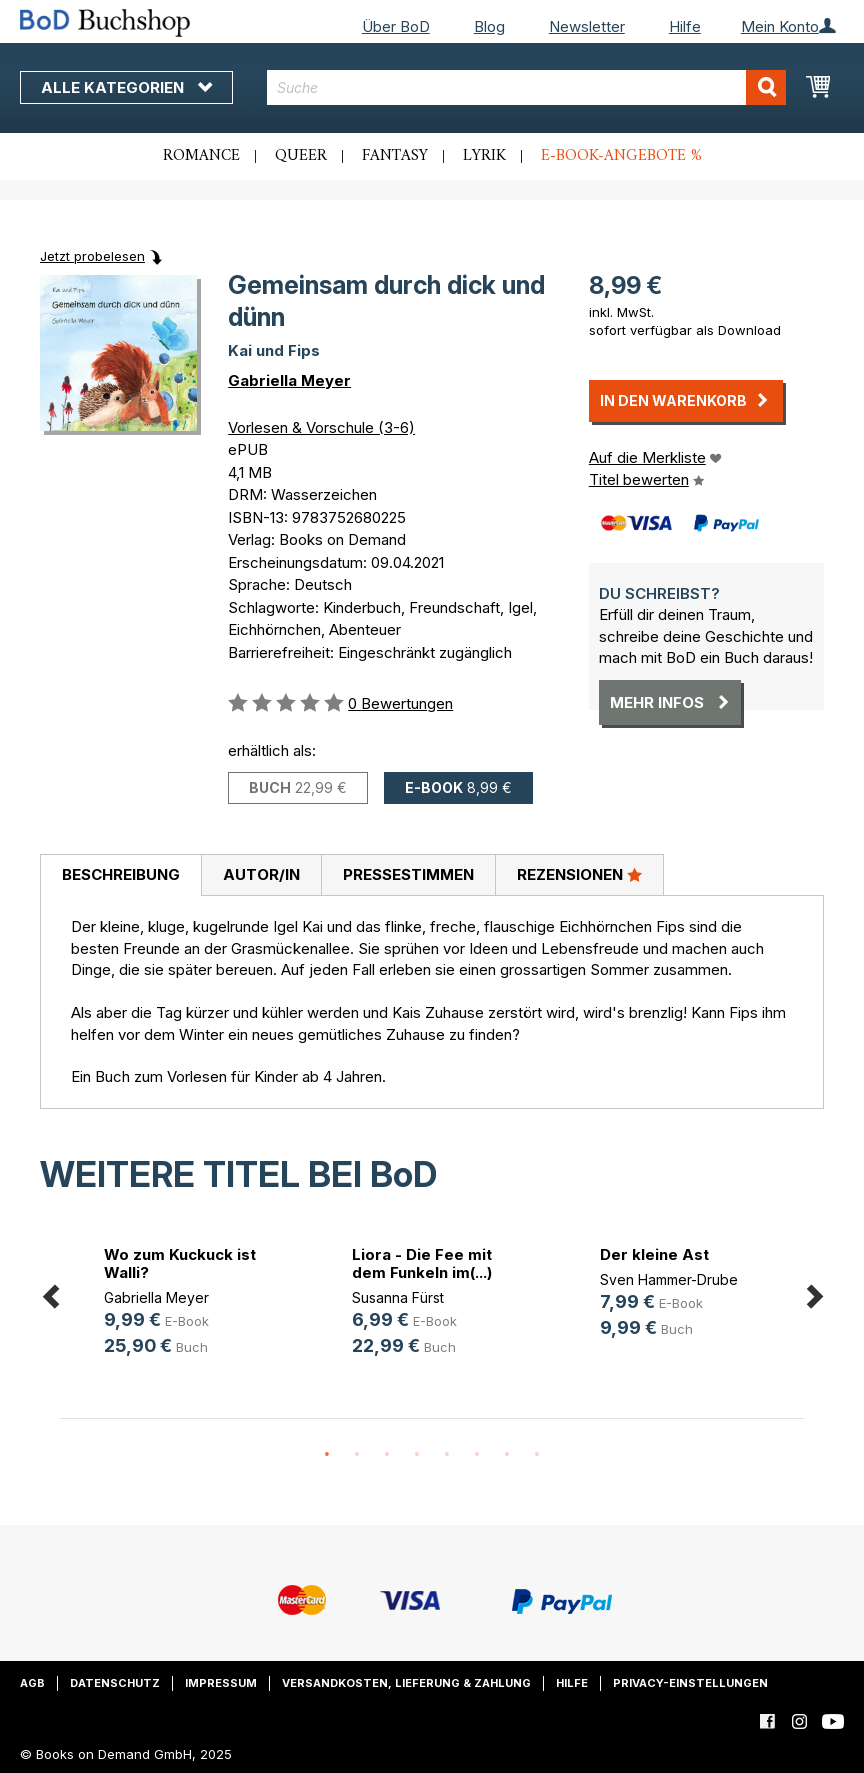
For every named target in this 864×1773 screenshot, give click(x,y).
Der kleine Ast (654, 1254)
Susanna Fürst (398, 1297)
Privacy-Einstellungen (690, 1683)
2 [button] (357, 1455)
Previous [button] (50, 1292)
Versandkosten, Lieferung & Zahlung (406, 1683)
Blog (489, 26)
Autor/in (261, 874)
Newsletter (587, 26)
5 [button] (447, 1455)
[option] (184, 1304)
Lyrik (484, 156)
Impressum (221, 1683)
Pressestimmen (408, 874)
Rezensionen (579, 874)
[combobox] (526, 87)
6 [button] (477, 1455)
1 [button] (327, 1455)
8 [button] (537, 1455)
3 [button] (387, 1455)
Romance (201, 156)
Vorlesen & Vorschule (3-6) (321, 427)
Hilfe (685, 26)
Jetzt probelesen (92, 256)
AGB (32, 1683)
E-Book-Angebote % (621, 156)
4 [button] (417, 1455)
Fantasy (395, 156)
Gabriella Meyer (289, 380)
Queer (301, 156)
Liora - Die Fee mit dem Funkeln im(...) (422, 1263)
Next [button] (814, 1292)
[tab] (120, 876)
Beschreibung (121, 874)
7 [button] (507, 1455)
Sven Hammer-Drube (669, 1279)
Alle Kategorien (126, 87)
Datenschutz (115, 1683)
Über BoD (396, 26)
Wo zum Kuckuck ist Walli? (180, 1263)
